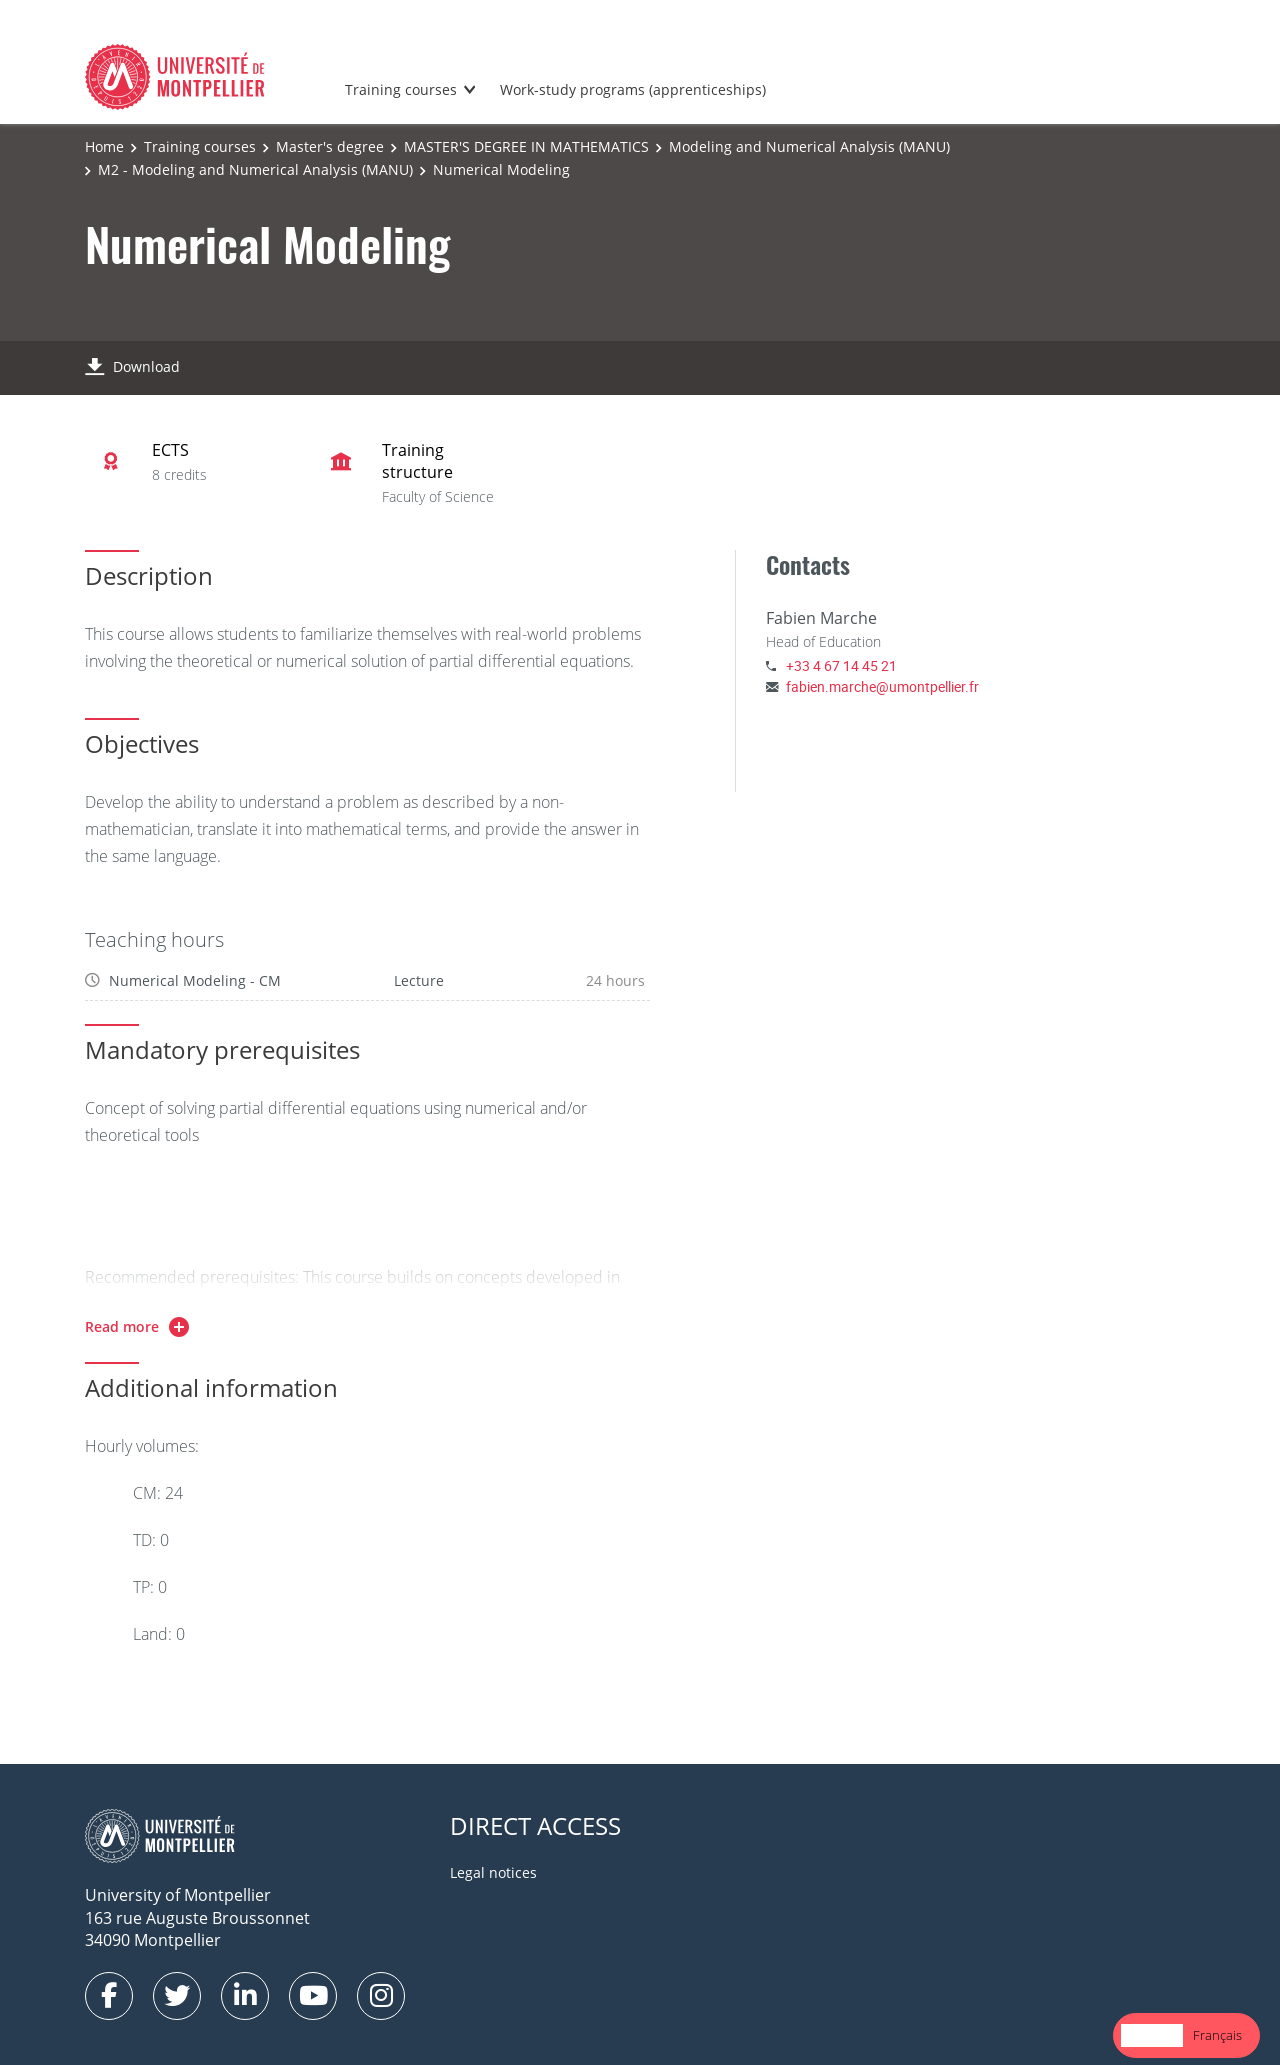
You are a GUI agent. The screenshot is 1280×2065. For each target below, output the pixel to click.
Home (104, 146)
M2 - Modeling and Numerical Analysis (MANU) (255, 169)
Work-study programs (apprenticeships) (633, 89)
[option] (1217, 2035)
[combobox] (1152, 2035)
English (1152, 2035)
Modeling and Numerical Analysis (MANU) (809, 146)
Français (1217, 2035)
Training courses (401, 89)
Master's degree (330, 146)
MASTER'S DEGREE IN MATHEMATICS (526, 146)
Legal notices (493, 1872)
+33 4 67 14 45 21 (841, 665)
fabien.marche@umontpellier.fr (882, 686)
